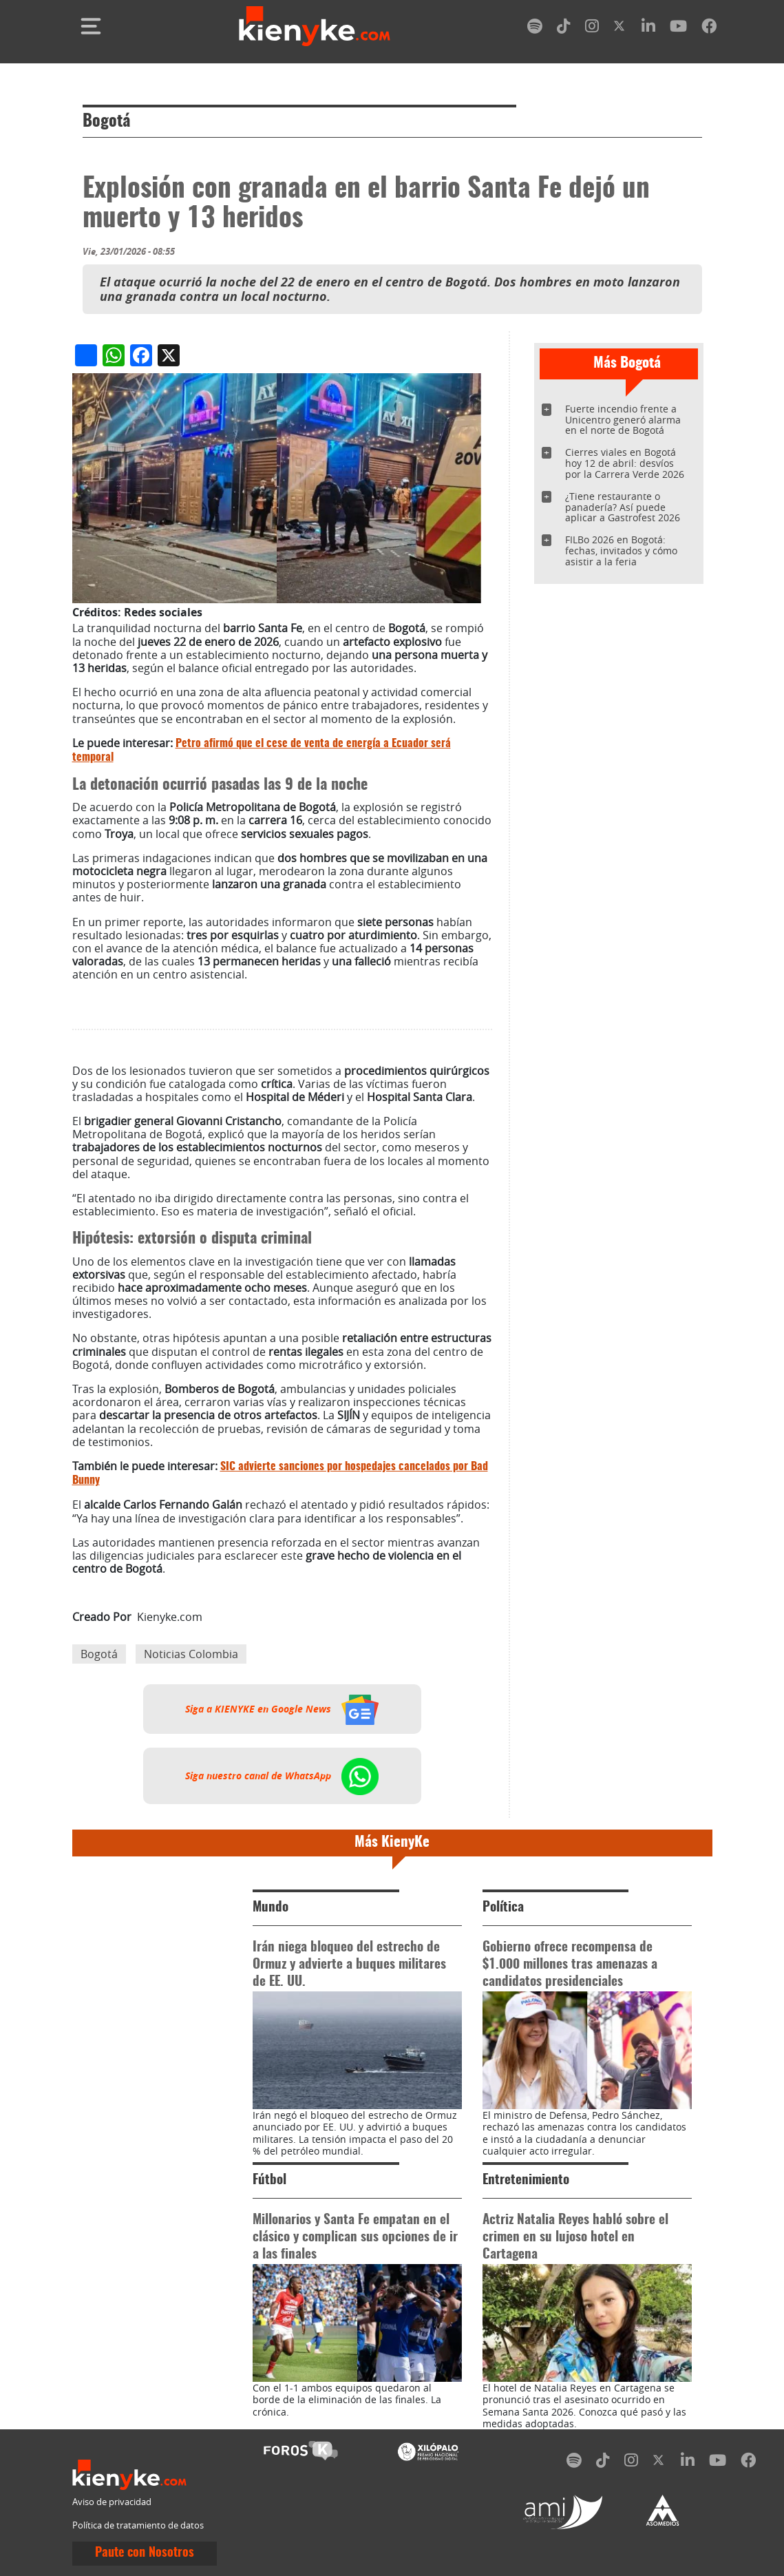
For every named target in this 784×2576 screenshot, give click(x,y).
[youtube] (678, 28)
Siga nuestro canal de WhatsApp (282, 1776)
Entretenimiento (526, 2180)
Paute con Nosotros (144, 2553)
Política (503, 1907)
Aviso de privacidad (111, 2502)
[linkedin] (648, 28)
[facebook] (709, 28)
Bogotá (106, 122)
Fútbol (269, 2180)
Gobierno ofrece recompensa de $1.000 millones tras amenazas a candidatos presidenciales (570, 1965)
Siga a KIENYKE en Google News (282, 1709)
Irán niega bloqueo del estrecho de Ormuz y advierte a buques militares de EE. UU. (349, 1965)
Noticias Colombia (191, 1654)
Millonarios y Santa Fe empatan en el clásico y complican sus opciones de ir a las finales (355, 2237)
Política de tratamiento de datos (138, 2525)
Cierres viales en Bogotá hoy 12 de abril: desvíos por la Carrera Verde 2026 (624, 463)
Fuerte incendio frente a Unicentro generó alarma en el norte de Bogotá (623, 419)
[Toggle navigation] (90, 26)
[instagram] (592, 28)
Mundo (270, 1907)
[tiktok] (564, 28)
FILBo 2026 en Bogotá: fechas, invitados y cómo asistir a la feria (621, 550)
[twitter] (620, 28)
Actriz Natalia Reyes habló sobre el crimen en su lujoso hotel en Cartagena (575, 2237)
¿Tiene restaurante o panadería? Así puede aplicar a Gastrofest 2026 (622, 507)
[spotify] (534, 28)
